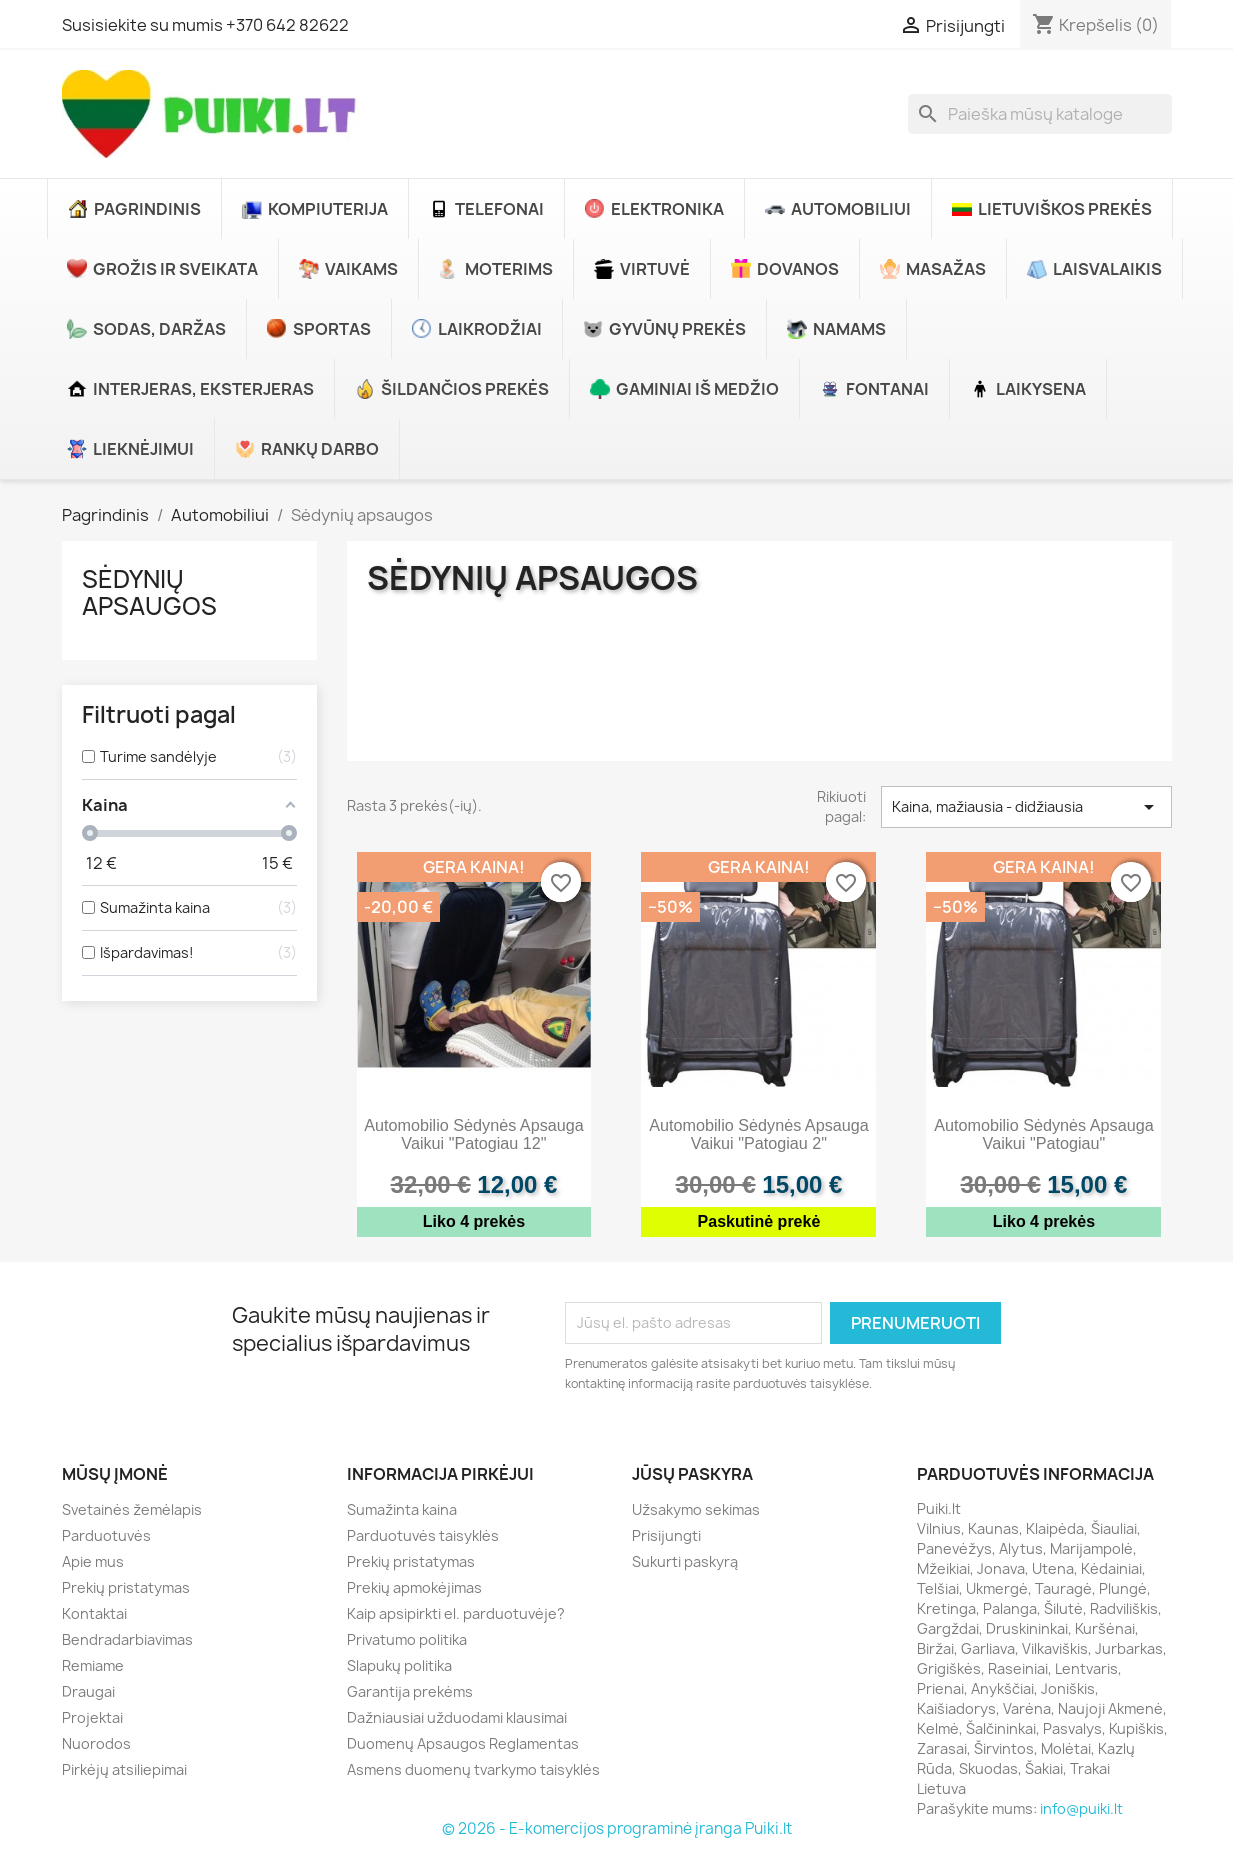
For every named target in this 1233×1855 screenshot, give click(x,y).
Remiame (93, 1665)
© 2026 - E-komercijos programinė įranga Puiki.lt (617, 1828)
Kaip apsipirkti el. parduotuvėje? (456, 1613)
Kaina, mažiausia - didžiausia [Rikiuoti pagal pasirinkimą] (1026, 807)
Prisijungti (666, 1535)
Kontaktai (94, 1613)
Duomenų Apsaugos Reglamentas (463, 1743)
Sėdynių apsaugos (149, 592)
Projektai (92, 1717)
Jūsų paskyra (692, 1474)
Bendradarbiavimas (127, 1639)
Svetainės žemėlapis (132, 1509)
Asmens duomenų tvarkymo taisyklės (473, 1769)
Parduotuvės (106, 1535)
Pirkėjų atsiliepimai (124, 1769)
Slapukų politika (399, 1665)
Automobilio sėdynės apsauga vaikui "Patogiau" (1044, 1134)
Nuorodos (96, 1743)
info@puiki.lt (1081, 1808)
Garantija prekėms (410, 1691)
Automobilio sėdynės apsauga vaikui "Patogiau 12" (474, 1134)
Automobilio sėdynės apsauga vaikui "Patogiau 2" (759, 1134)
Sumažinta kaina (402, 1509)
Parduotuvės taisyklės (423, 1535)
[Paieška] (1040, 114)
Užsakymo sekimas (696, 1509)
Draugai (88, 1691)
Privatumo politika (407, 1639)
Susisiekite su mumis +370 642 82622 (205, 25)
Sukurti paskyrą (685, 1561)
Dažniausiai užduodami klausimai (457, 1717)
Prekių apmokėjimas (414, 1587)
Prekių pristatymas (126, 1587)
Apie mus (93, 1561)
